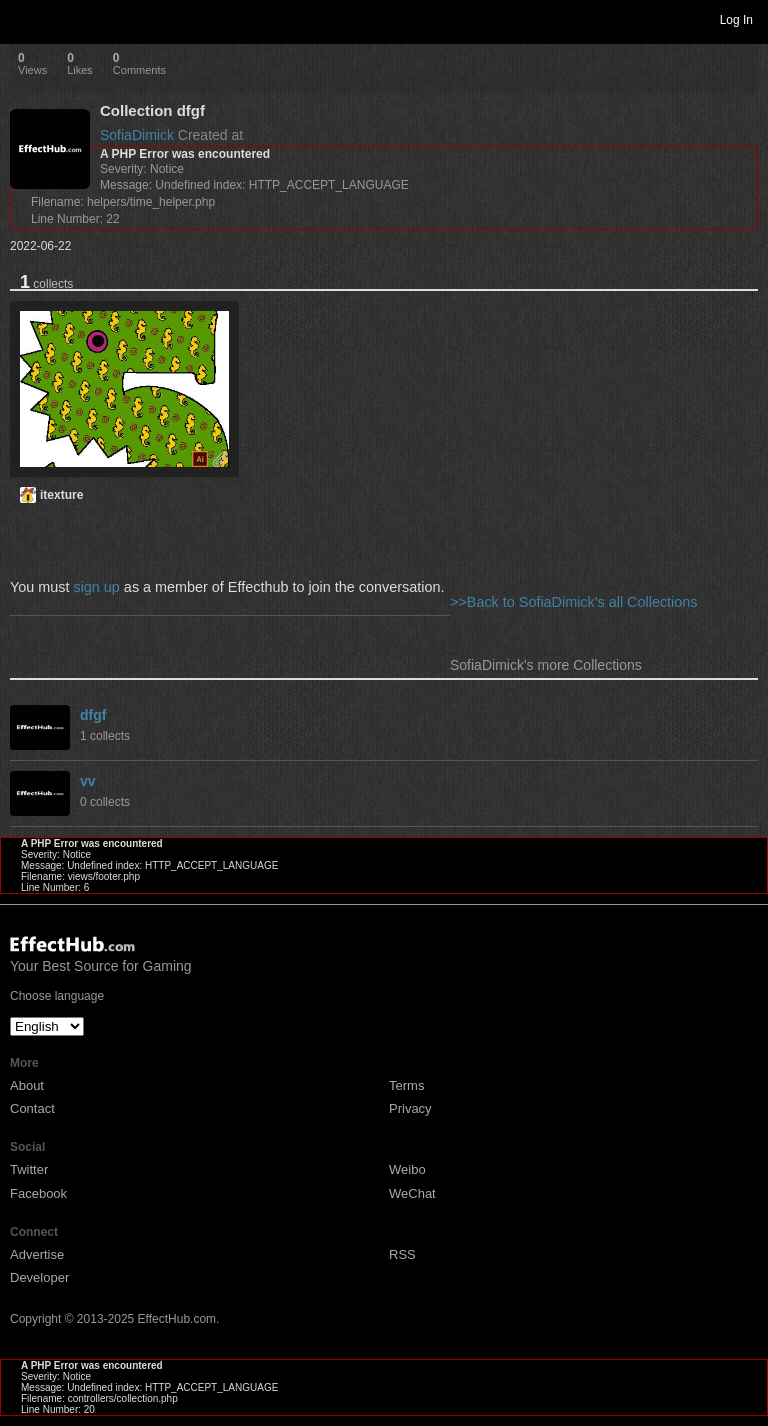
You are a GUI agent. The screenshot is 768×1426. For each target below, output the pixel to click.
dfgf (93, 715)
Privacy (410, 1108)
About (27, 1085)
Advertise (37, 1254)
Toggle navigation (24, 19)
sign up (96, 587)
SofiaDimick (137, 135)
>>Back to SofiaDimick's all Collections (574, 602)
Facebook (38, 1193)
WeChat (412, 1193)
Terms (406, 1085)
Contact (32, 1108)
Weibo (407, 1169)
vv (88, 781)
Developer (39, 1277)
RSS (402, 1254)
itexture (61, 495)
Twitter (29, 1169)
